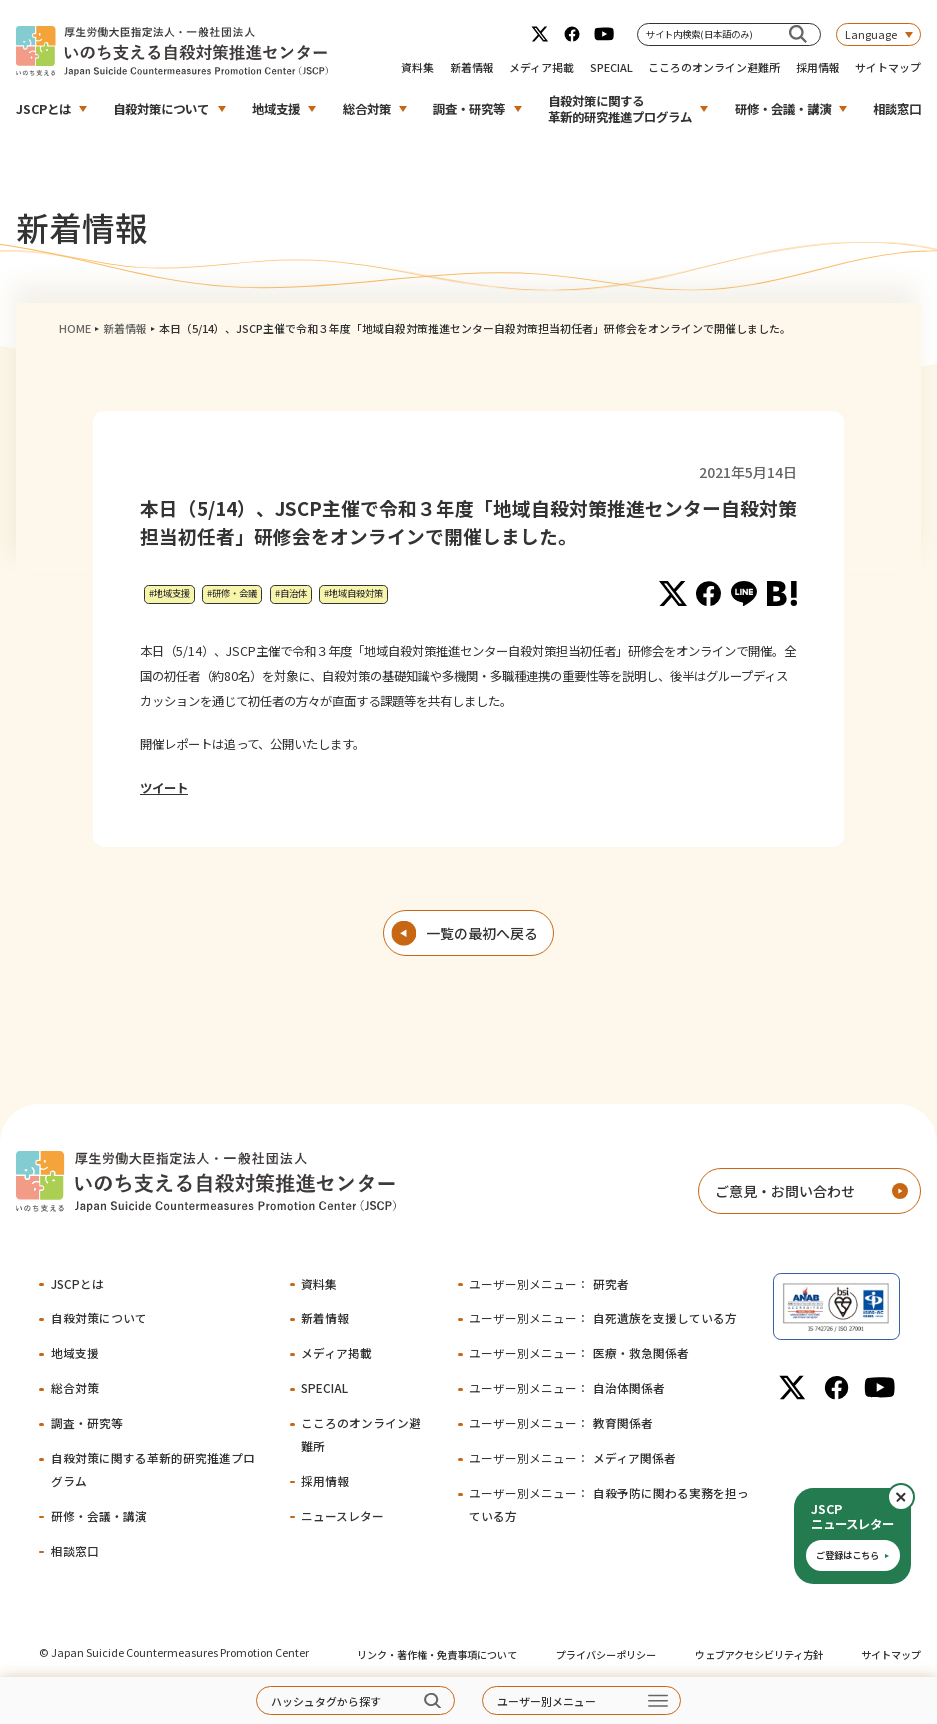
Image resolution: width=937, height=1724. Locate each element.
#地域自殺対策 (353, 593)
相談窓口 (897, 109)
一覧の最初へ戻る (482, 933)
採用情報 (818, 67)
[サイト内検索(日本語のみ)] (798, 34)
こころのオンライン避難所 (714, 67)
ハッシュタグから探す (326, 1701)
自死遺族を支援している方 (603, 1317)
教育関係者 (561, 1422)
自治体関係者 (567, 1387)
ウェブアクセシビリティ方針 (759, 1654)
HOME (75, 328)
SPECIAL (611, 67)
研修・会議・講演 (783, 109)
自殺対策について (161, 109)
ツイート (164, 788)
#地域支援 (169, 593)
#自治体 (291, 593)
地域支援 (276, 109)
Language (871, 34)
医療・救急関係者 (579, 1352)
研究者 (549, 1283)
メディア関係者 (572, 1457)
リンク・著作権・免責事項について (437, 1654)
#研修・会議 (232, 593)
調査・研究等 (469, 109)
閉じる (914, 1497)
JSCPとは (43, 109)
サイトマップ (888, 67)
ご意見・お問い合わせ (785, 1191)
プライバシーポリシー (606, 1654)
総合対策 (367, 109)
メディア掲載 (541, 67)
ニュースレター (342, 1515)
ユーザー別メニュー (546, 1701)
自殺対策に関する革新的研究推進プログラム (620, 109)
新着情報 (472, 67)
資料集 (417, 67)
